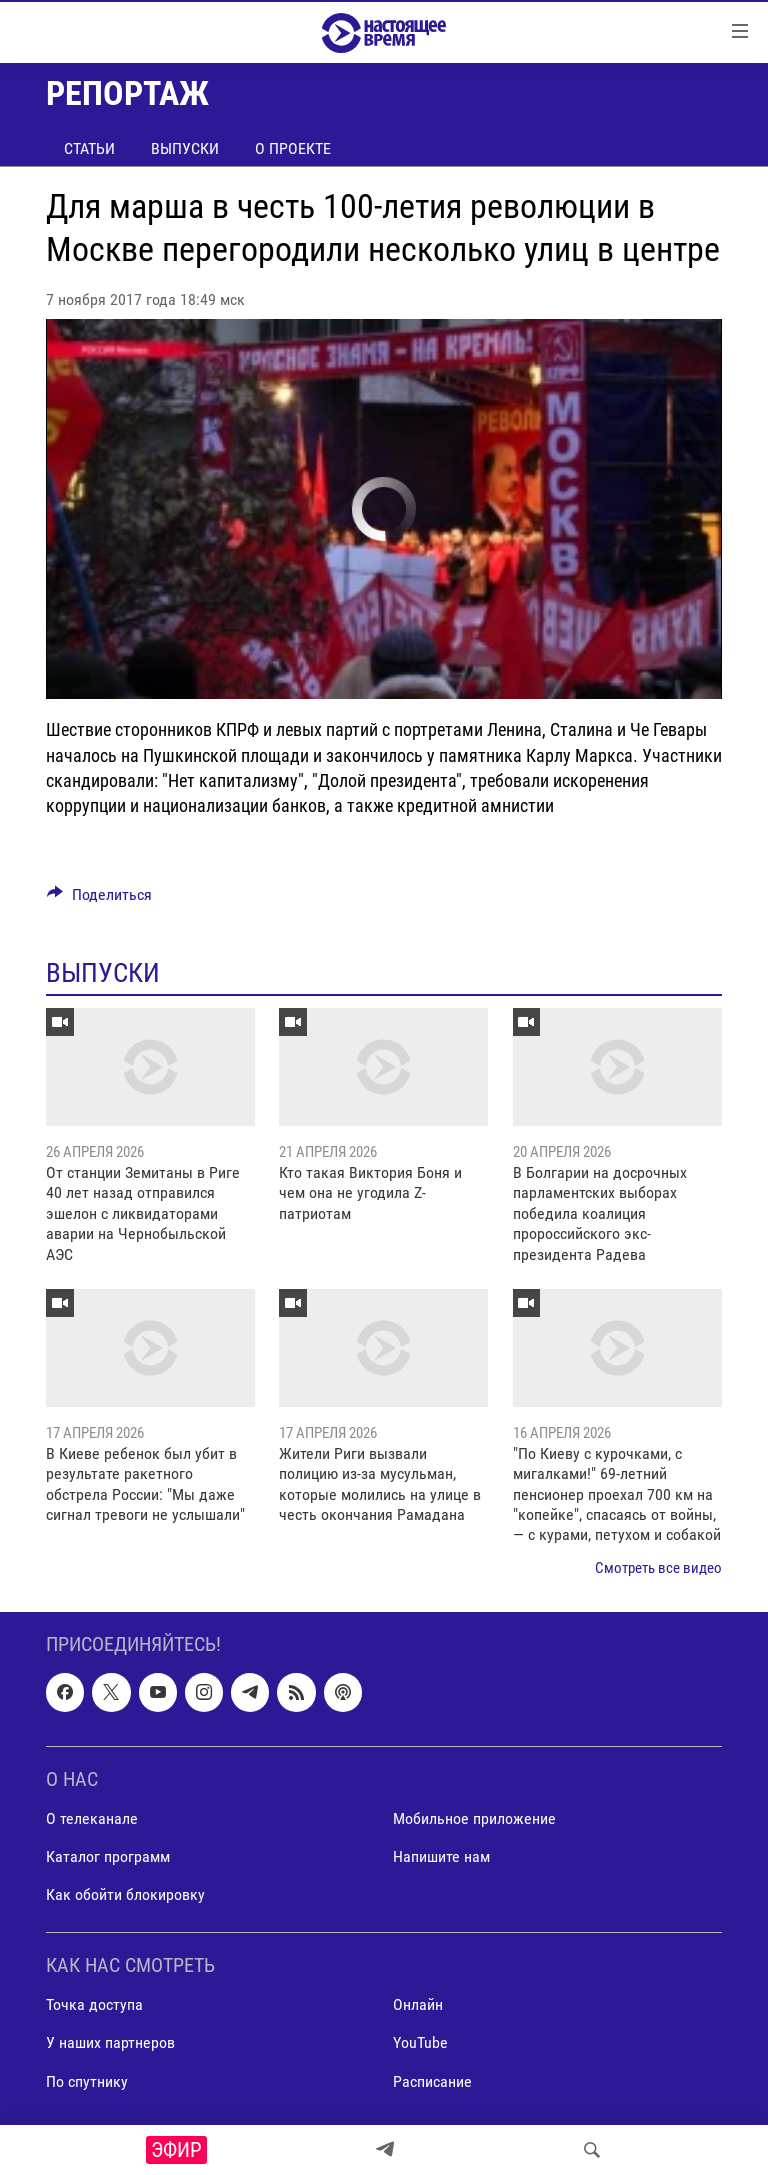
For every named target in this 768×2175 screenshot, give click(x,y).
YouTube (420, 2043)
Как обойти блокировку (125, 1894)
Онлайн (418, 2005)
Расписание (432, 2081)
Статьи (89, 148)
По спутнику (87, 2081)
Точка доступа (94, 2005)
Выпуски (185, 148)
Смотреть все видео (658, 1568)
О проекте (293, 148)
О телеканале (92, 1818)
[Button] (99, 899)
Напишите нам (441, 1856)
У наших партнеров (110, 2043)
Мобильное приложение (474, 1818)
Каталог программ (108, 1856)
